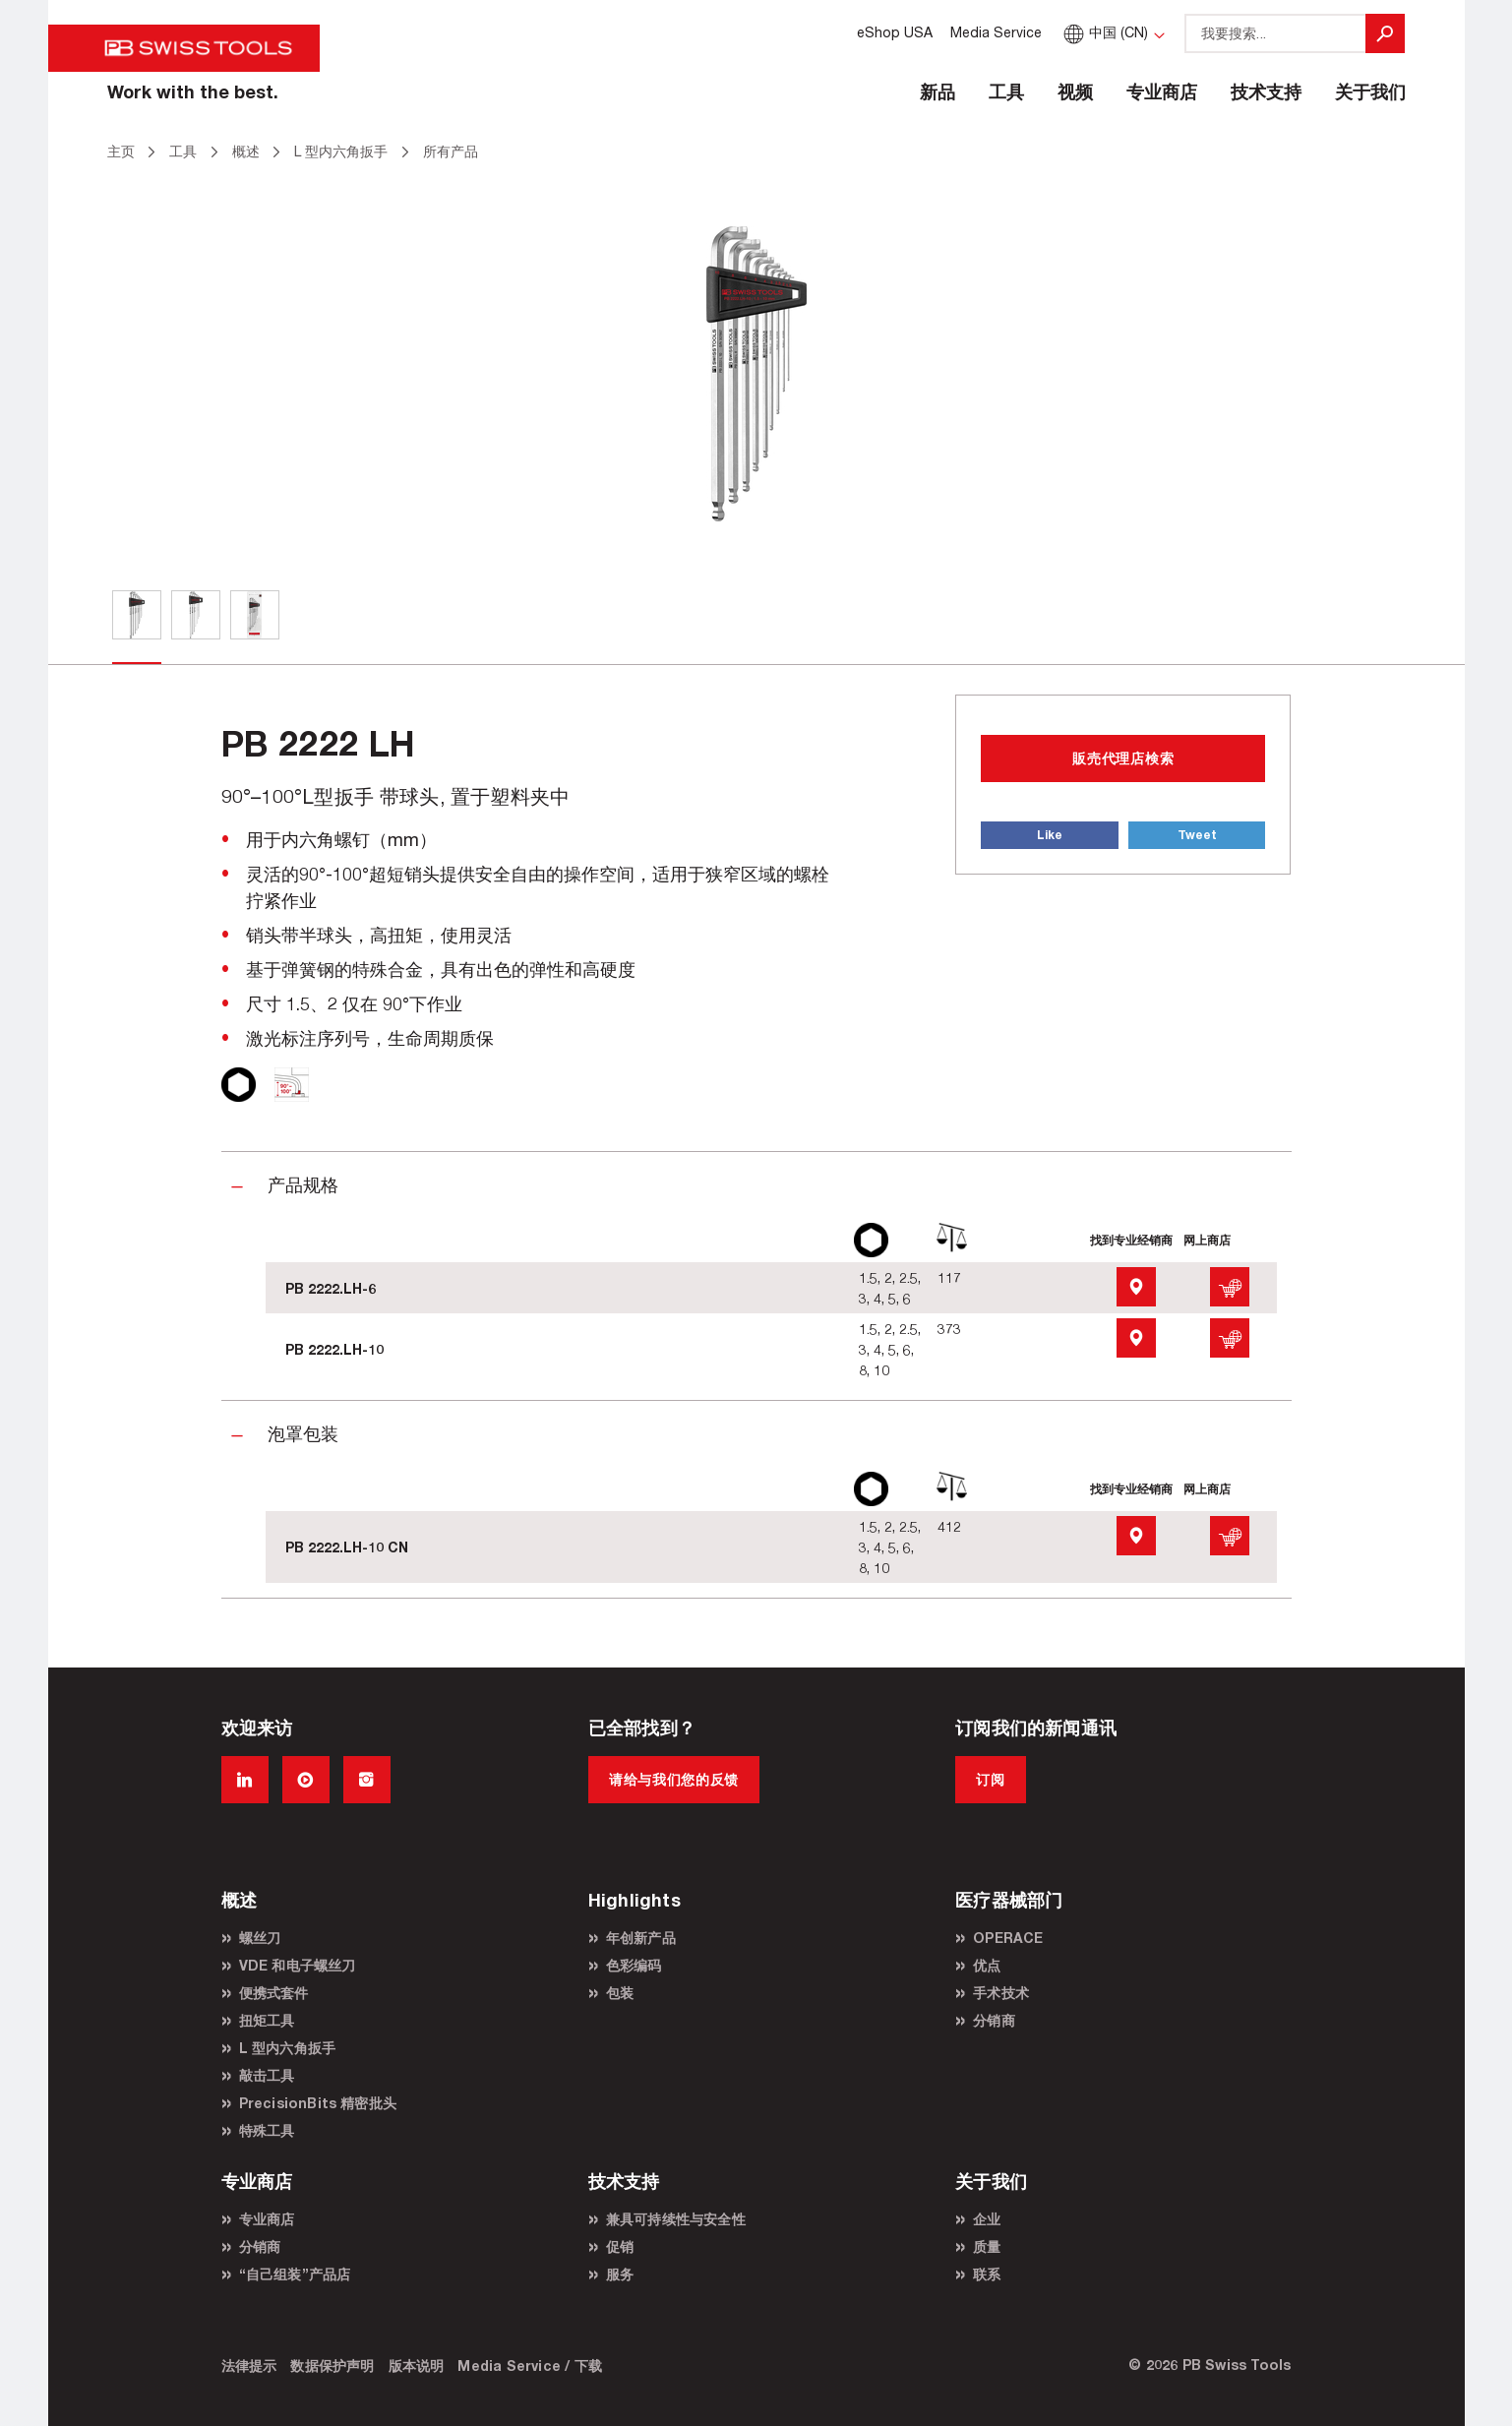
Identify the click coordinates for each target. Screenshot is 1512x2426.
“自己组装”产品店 (295, 2274)
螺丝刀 (260, 1937)
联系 (986, 2274)
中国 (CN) (1103, 32)
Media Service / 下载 (529, 2365)
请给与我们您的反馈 (674, 1779)
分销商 (994, 2020)
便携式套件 (274, 1992)
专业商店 (1161, 91)
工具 (1006, 91)
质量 (986, 2246)
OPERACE (1008, 1937)
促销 (620, 2246)
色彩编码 (634, 1965)
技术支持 (1266, 91)
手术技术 (1001, 1992)
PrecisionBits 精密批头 (318, 2102)
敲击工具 (267, 2075)
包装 (620, 1992)
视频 (1075, 91)
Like (1049, 834)
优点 (986, 1965)
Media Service (996, 32)
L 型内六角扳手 (287, 2047)
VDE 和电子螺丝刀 (297, 1965)
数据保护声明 (332, 2365)
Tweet (1197, 834)
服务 (620, 2274)
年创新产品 (641, 1937)
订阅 (990, 1779)
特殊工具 (267, 2130)
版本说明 (417, 2365)
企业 (986, 2219)
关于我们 (1370, 91)
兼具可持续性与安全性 (676, 2219)
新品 (937, 91)
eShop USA (895, 32)
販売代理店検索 (1123, 758)
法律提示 (249, 2365)
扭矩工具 (267, 2020)
